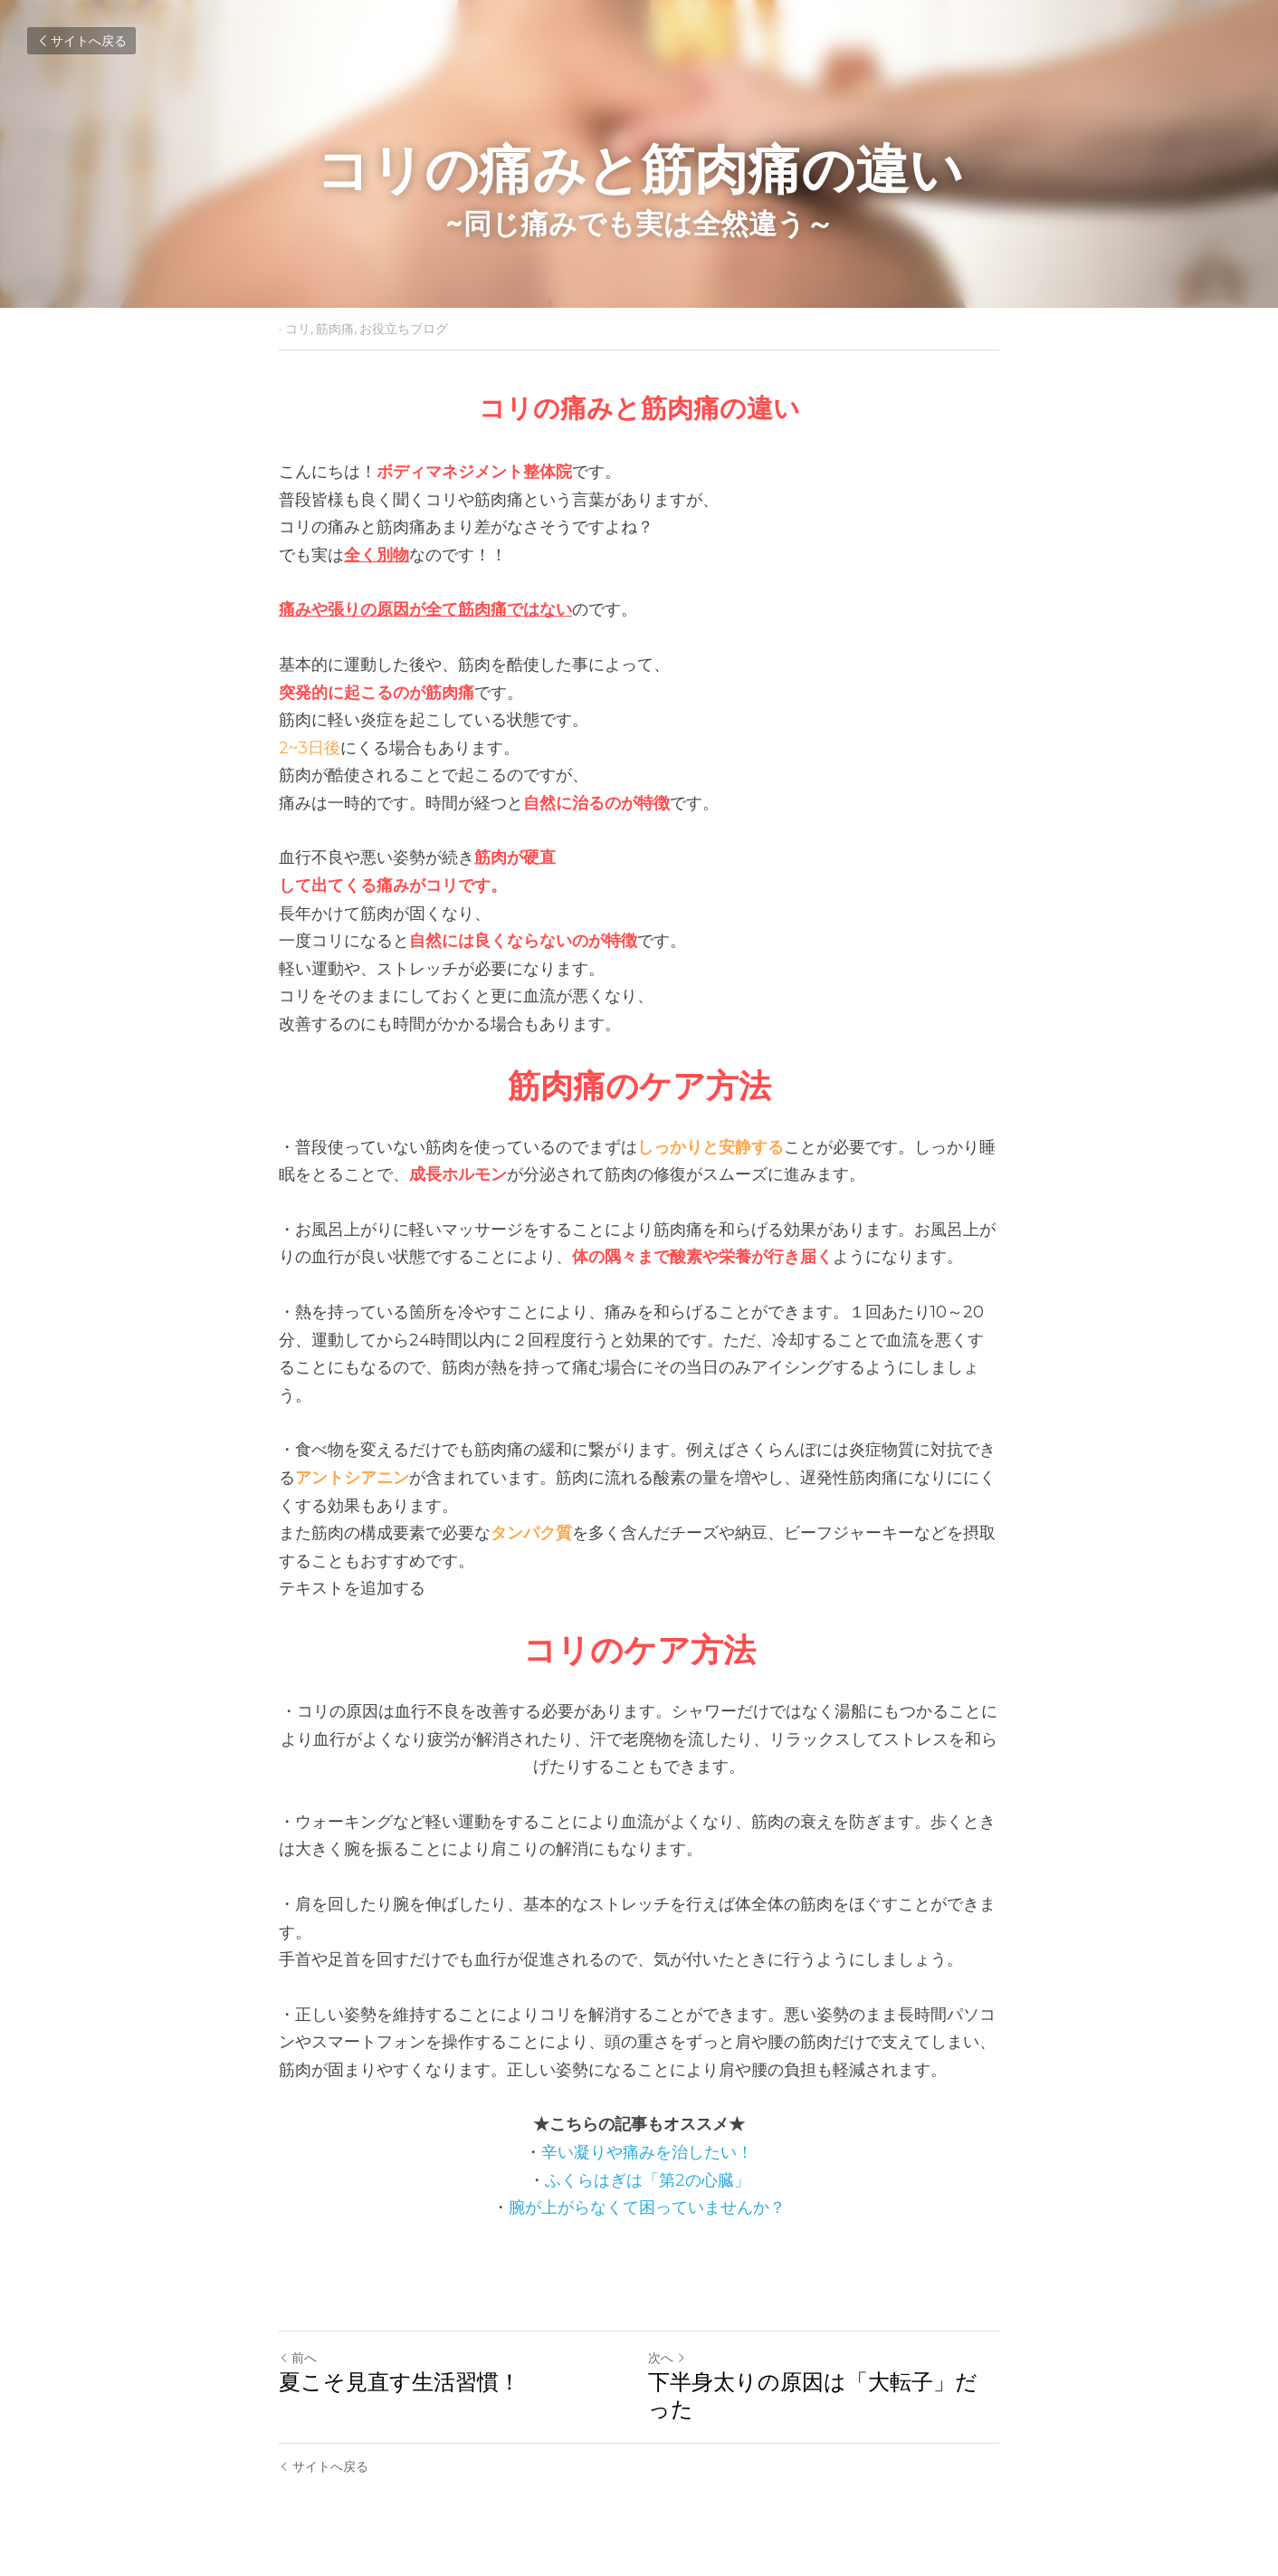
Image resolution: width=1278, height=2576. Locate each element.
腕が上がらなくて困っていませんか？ (647, 2207)
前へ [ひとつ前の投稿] (298, 2358)
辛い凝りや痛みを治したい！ (647, 2152)
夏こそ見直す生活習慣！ (399, 2382)
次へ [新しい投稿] (667, 2358)
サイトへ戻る (81, 41)
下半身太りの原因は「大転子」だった (813, 2395)
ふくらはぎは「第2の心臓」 (647, 2180)
